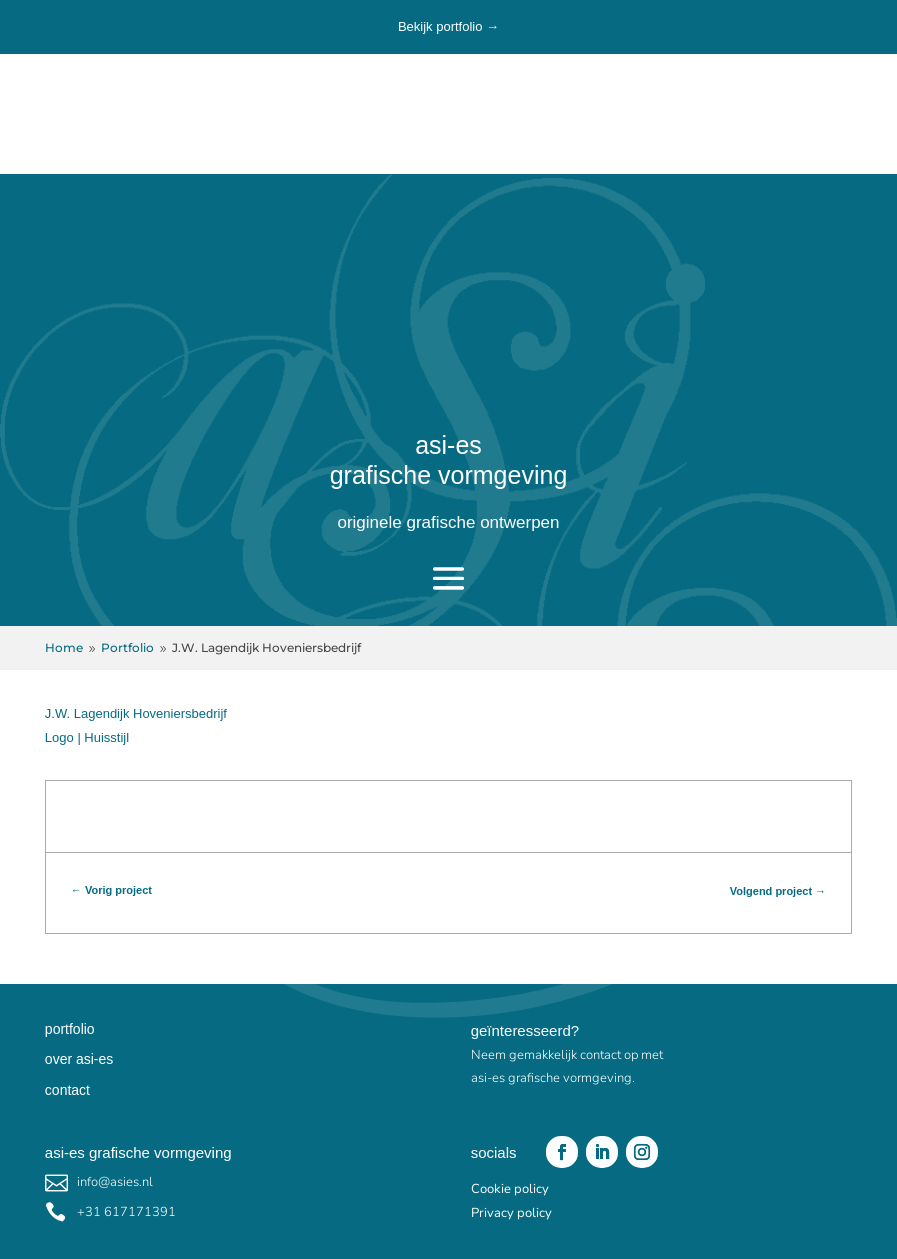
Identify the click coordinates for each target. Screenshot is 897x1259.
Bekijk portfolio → (448, 26)
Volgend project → (778, 891)
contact (67, 1090)
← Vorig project (111, 890)
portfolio (70, 1029)
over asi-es (79, 1059)
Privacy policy (511, 1213)
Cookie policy (510, 1189)
